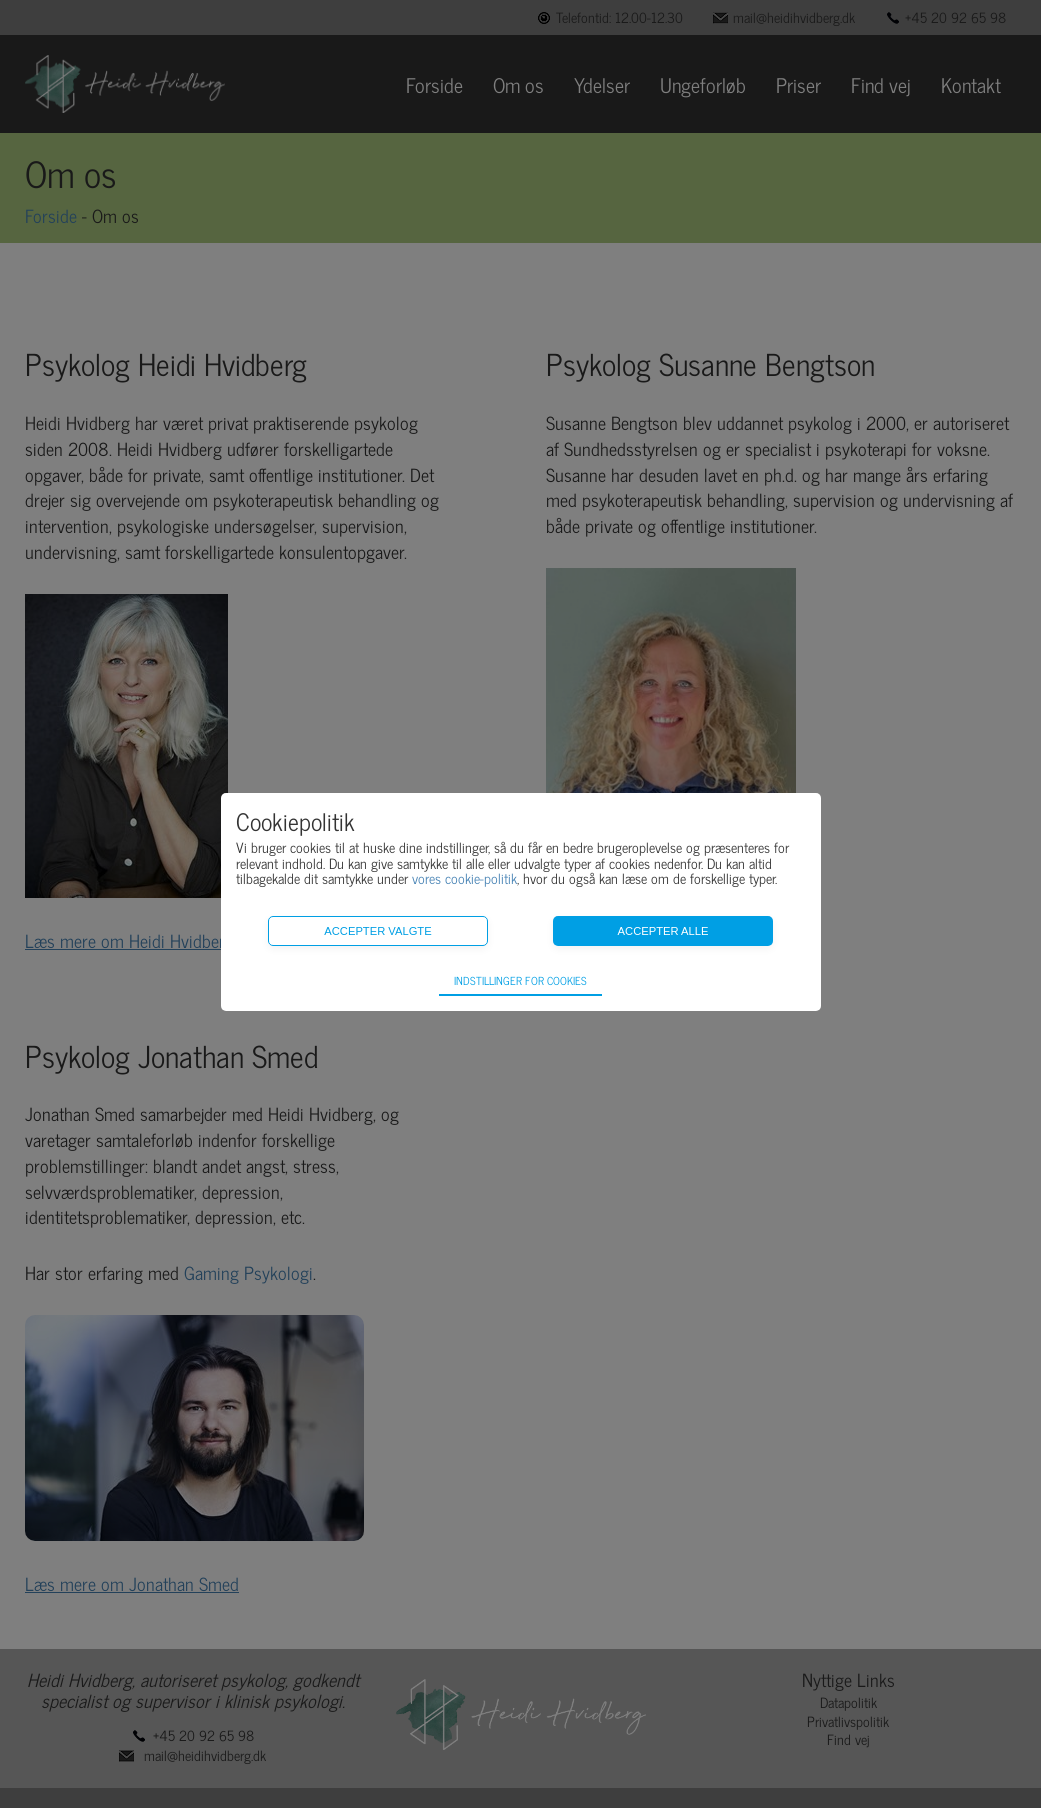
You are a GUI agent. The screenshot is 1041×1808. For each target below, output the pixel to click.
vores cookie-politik (464, 877)
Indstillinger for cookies (520, 980)
